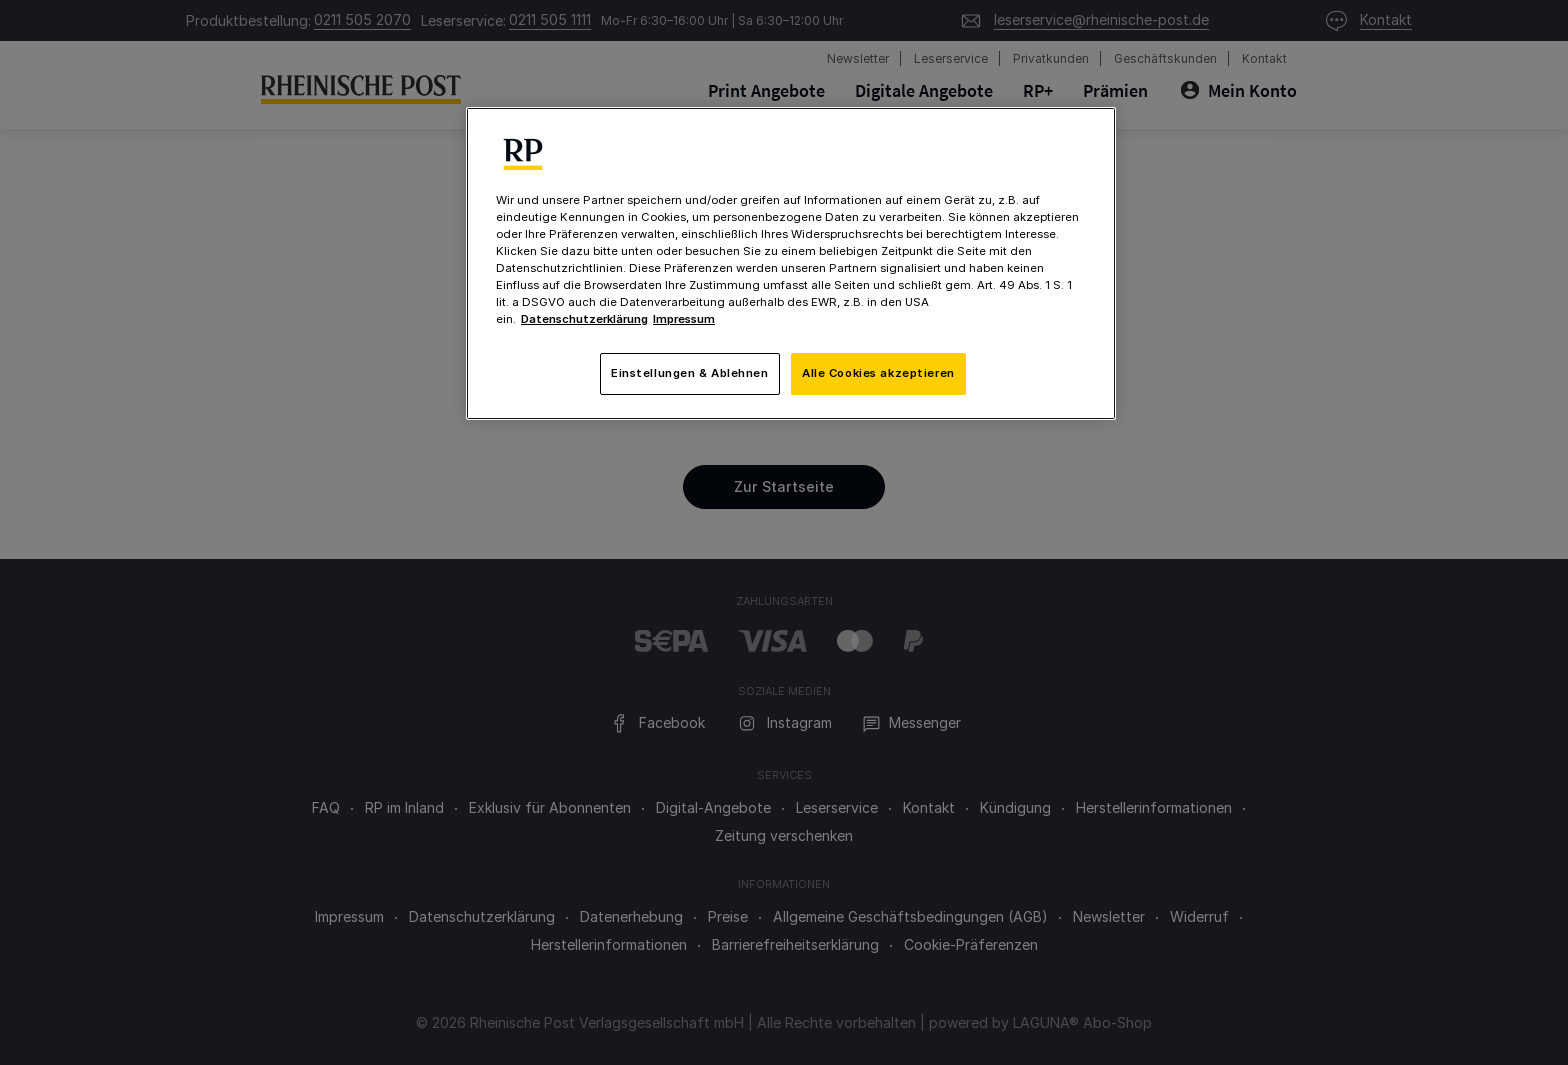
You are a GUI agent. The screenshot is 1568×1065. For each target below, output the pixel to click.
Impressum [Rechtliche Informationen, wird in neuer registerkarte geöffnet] (684, 319)
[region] (791, 263)
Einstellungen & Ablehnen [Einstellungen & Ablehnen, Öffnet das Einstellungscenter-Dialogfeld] (690, 373)
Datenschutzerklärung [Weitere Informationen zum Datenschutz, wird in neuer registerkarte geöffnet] (584, 319)
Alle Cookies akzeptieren (878, 373)
